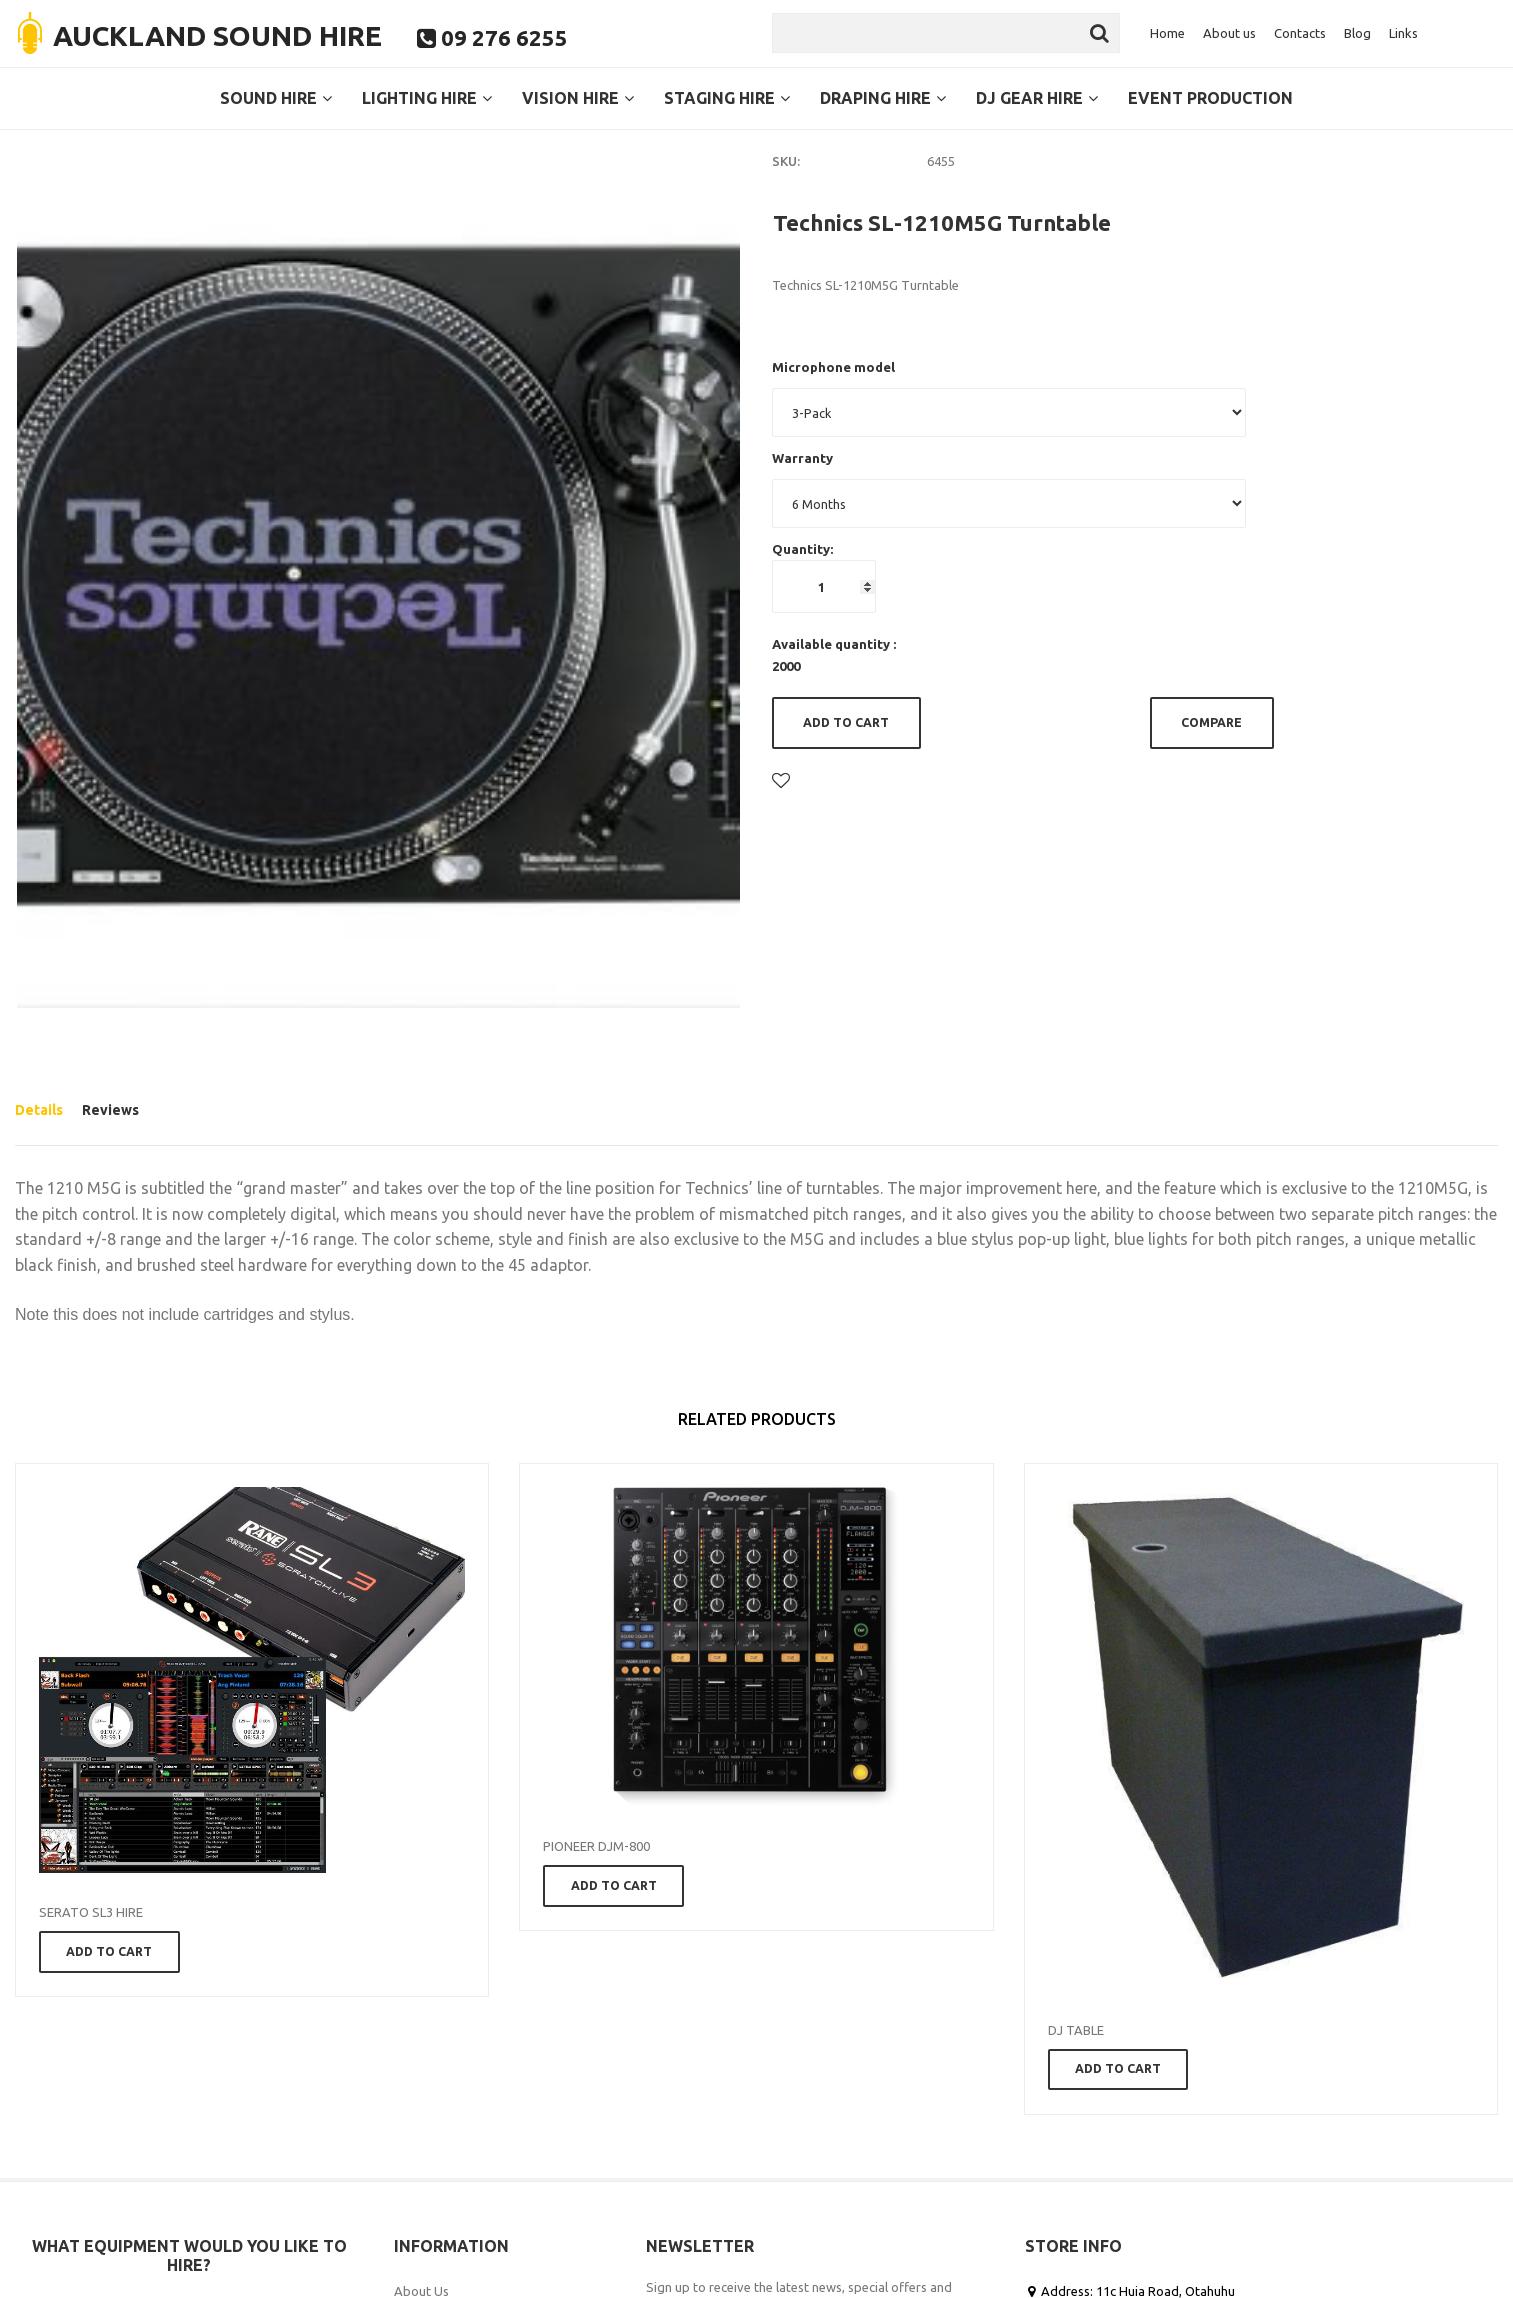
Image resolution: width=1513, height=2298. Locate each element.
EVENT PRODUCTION (1210, 98)
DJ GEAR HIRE (1037, 98)
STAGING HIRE (727, 98)
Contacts (1300, 33)
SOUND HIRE (276, 98)
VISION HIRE (578, 98)
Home (1167, 33)
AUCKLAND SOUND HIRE (217, 35)
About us (1229, 33)
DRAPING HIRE (883, 98)
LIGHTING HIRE (427, 98)
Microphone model (833, 367)
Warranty (802, 458)
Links (1403, 33)
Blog (1357, 33)
